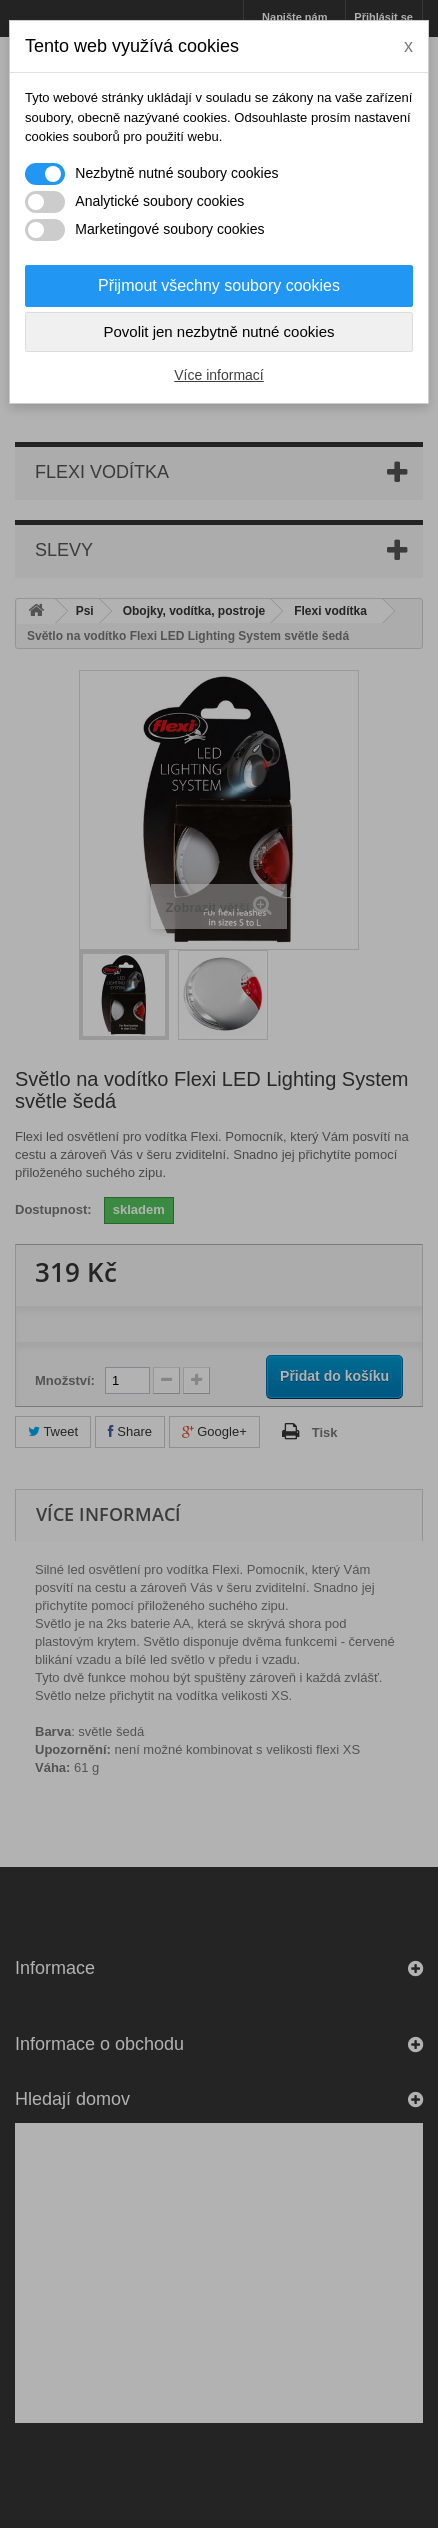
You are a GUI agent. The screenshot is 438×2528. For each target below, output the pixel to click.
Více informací (218, 375)
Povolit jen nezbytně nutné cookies (219, 331)
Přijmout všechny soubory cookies (219, 285)
